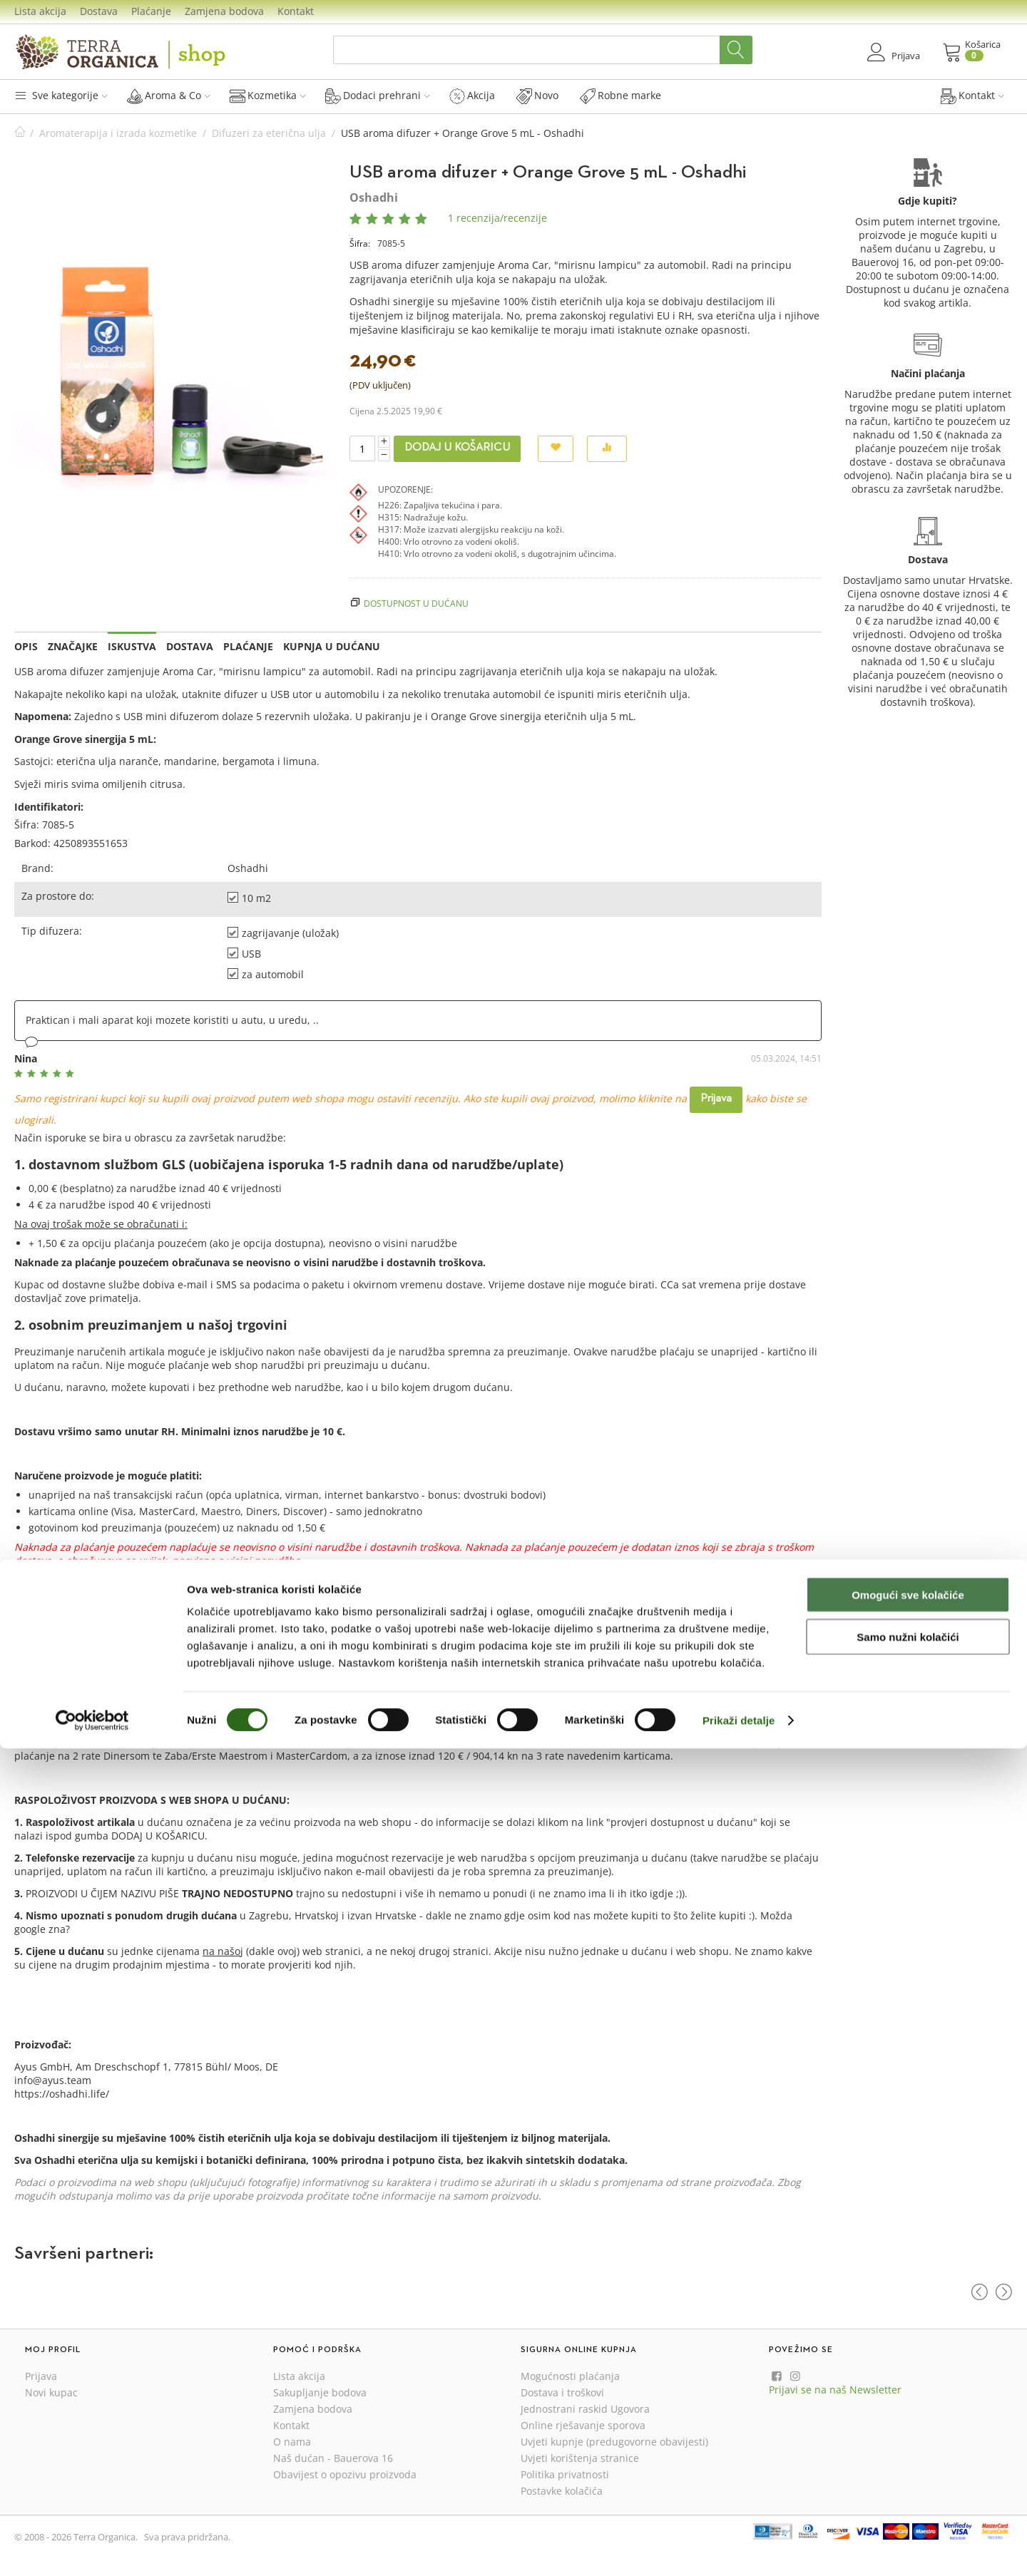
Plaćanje (151, 11)
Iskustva (132, 646)
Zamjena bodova (224, 11)
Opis (26, 646)
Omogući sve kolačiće (908, 2422)
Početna (20, 133)
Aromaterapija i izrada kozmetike (118, 133)
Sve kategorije (61, 95)
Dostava (99, 11)
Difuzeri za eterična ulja (269, 133)
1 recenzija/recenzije (497, 218)
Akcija (472, 95)
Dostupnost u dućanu (416, 603)
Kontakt (295, 11)
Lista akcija (40, 11)
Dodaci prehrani (377, 95)
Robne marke (620, 95)
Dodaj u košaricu (457, 447)
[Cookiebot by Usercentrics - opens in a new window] (92, 2548)
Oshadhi (373, 197)
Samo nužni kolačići (908, 2464)
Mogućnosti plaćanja (570, 2376)
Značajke (73, 646)
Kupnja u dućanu (331, 646)
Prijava (716, 1098)
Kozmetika (268, 95)
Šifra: (359, 243)
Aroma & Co (168, 95)
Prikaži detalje (738, 2548)
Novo (537, 95)
